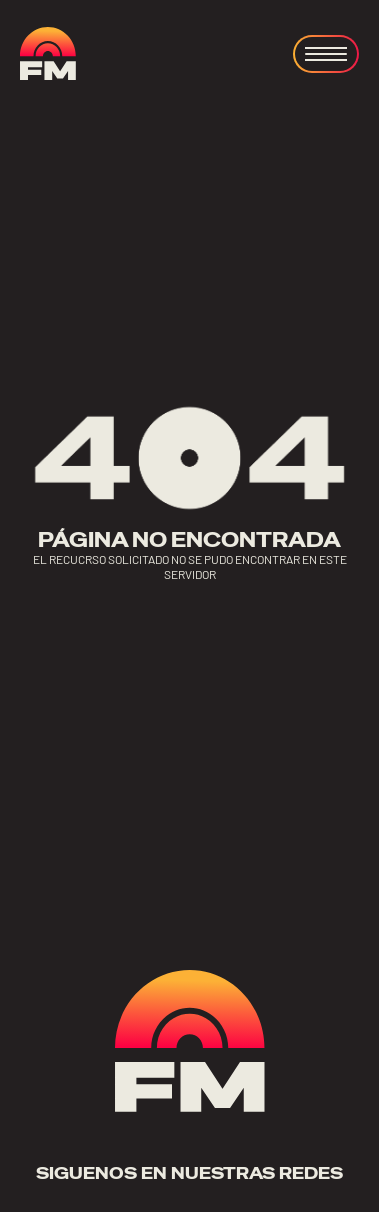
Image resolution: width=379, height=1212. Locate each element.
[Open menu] (326, 54)
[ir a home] (48, 53)
